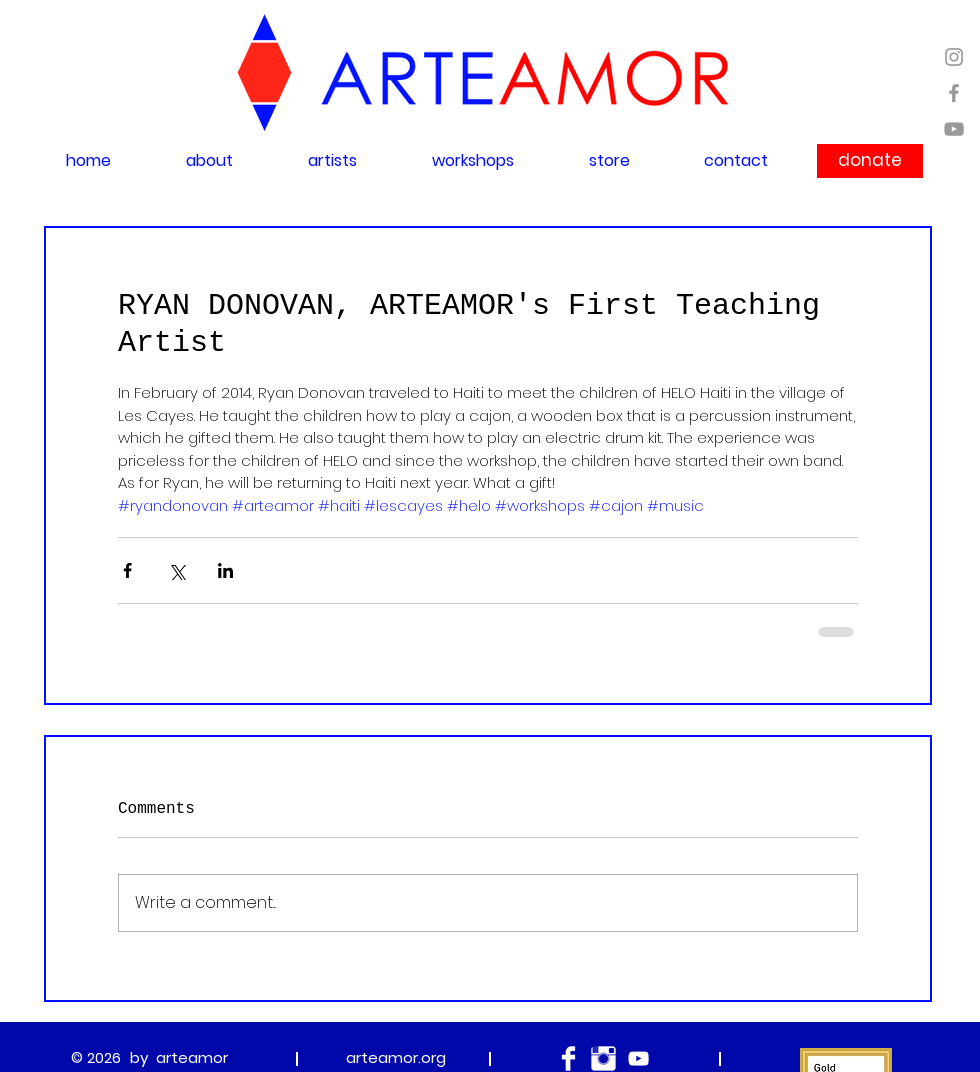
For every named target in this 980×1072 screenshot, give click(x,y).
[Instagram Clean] (603, 1058)
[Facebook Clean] (568, 1058)
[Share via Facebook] (127, 570)
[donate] (870, 161)
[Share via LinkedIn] (225, 570)
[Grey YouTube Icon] (954, 129)
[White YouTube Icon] (638, 1058)
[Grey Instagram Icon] (954, 57)
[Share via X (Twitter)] (176, 570)
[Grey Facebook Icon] (954, 93)
